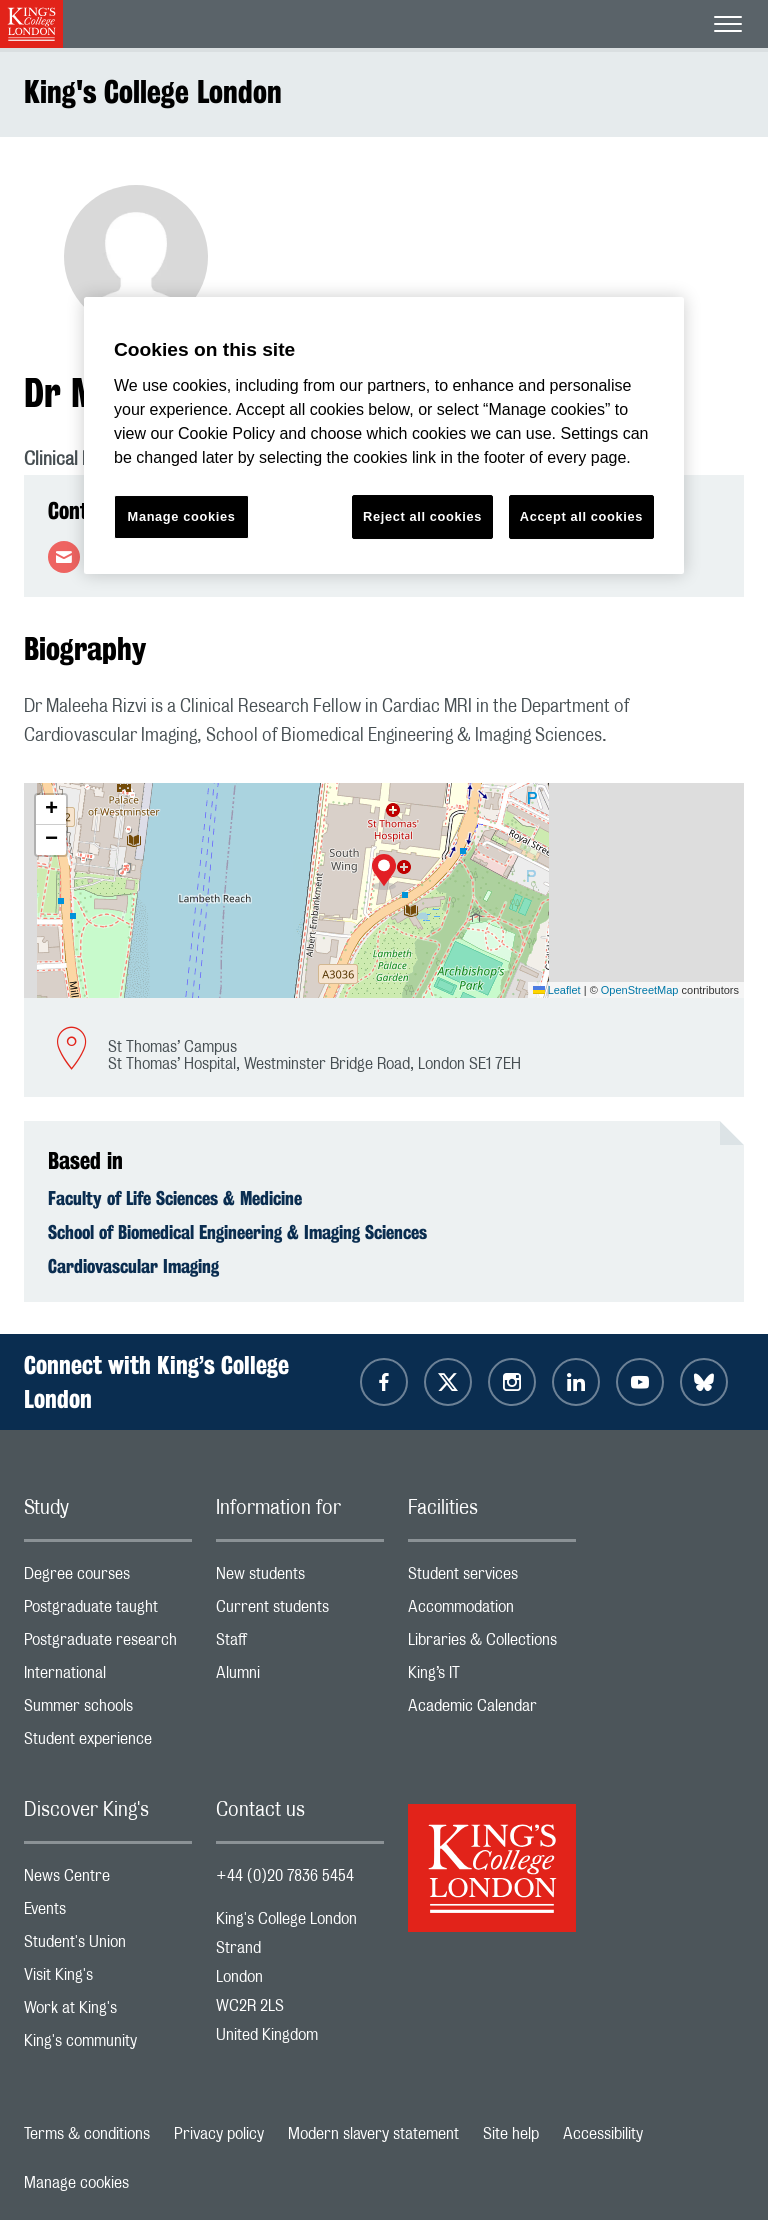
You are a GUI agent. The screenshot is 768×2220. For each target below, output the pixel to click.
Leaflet (557, 990)
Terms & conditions (87, 2134)
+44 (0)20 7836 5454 (285, 1876)
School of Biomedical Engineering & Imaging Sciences (237, 1232)
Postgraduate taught (108, 1611)
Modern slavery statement (373, 2134)
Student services (492, 1578)
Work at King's (108, 2012)
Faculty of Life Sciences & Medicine (175, 1198)
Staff (300, 1644)
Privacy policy (219, 2134)
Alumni (300, 1677)
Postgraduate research (108, 1644)
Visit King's (108, 1979)
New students (300, 1578)
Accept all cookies (581, 516)
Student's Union (108, 1946)
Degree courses (108, 1578)
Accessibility (603, 2134)
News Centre (108, 1880)
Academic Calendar (492, 1710)
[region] (384, 435)
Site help (511, 2134)
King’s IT (492, 1677)
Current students (300, 1611)
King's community (108, 2045)
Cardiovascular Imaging (133, 1266)
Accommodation (492, 1611)
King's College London (153, 91)
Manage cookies (76, 2183)
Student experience (108, 1743)
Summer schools (108, 1710)
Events (108, 1913)
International (108, 1677)
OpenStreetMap (640, 990)
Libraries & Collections (492, 1644)
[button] (384, 872)
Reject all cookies (422, 516)
